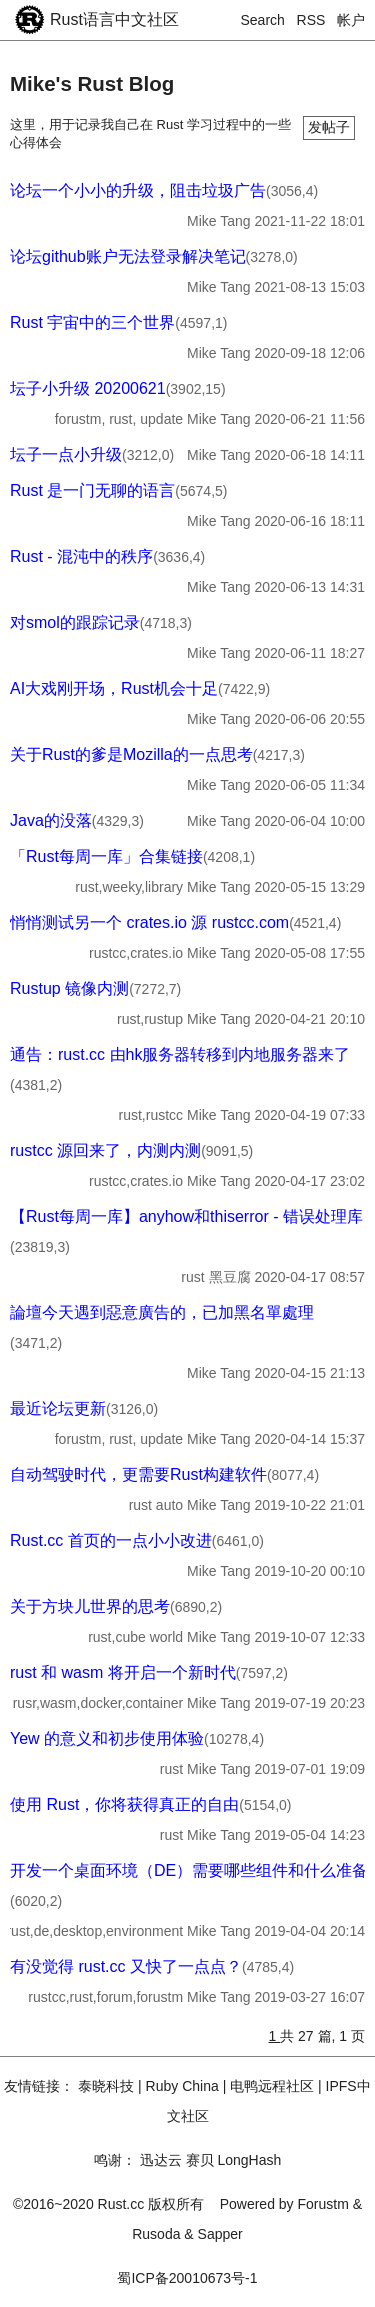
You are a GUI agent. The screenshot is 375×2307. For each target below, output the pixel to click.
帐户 (351, 20)
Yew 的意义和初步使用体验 (107, 1738)
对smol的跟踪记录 (75, 622)
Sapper (220, 2234)
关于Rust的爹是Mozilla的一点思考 (131, 754)
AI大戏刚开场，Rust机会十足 (114, 688)
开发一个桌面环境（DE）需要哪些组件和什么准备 (189, 1870)
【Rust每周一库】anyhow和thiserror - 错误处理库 (186, 1216)
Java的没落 (51, 820)
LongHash (249, 2160)
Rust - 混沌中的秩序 (81, 556)
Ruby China (182, 2086)
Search (263, 20)
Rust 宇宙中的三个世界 (92, 322)
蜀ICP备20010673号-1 (187, 2278)
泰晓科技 (106, 2086)
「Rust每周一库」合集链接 (106, 856)
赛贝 (200, 2160)
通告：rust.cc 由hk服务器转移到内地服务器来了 (180, 1054)
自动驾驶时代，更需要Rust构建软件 (138, 1474)
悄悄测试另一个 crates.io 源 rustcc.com (149, 922)
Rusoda (156, 2234)
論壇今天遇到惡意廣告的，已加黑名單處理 (162, 1312)
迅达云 (161, 2160)
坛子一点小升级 (66, 454)
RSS (311, 20)
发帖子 (329, 127)
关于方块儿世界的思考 (90, 1606)
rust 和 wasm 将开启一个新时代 (123, 1672)
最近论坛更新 (58, 1408)
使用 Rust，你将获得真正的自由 (124, 1804)
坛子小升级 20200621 (88, 388)
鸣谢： (115, 2160)
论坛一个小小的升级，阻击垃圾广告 (138, 190)
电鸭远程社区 (272, 2086)
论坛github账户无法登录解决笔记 (128, 256)
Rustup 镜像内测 (69, 988)
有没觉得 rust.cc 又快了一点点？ (126, 1966)
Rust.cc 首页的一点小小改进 (111, 1540)
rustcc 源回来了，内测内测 (105, 1150)
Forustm (323, 2204)
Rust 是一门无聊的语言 (92, 490)
